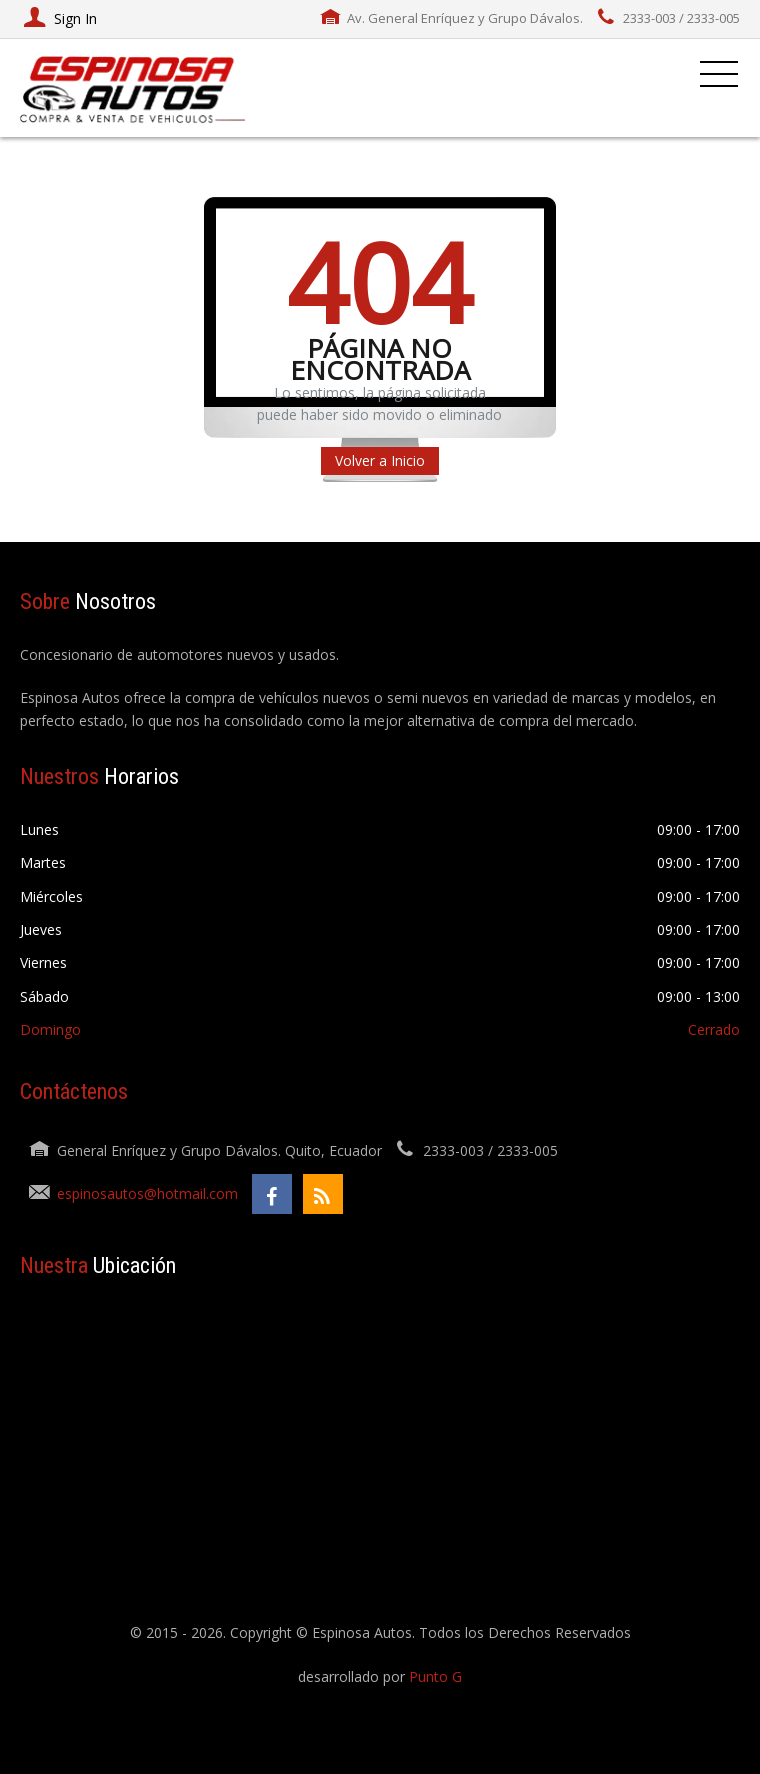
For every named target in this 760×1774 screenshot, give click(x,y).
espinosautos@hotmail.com (147, 1193)
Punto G (435, 1676)
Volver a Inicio (380, 460)
